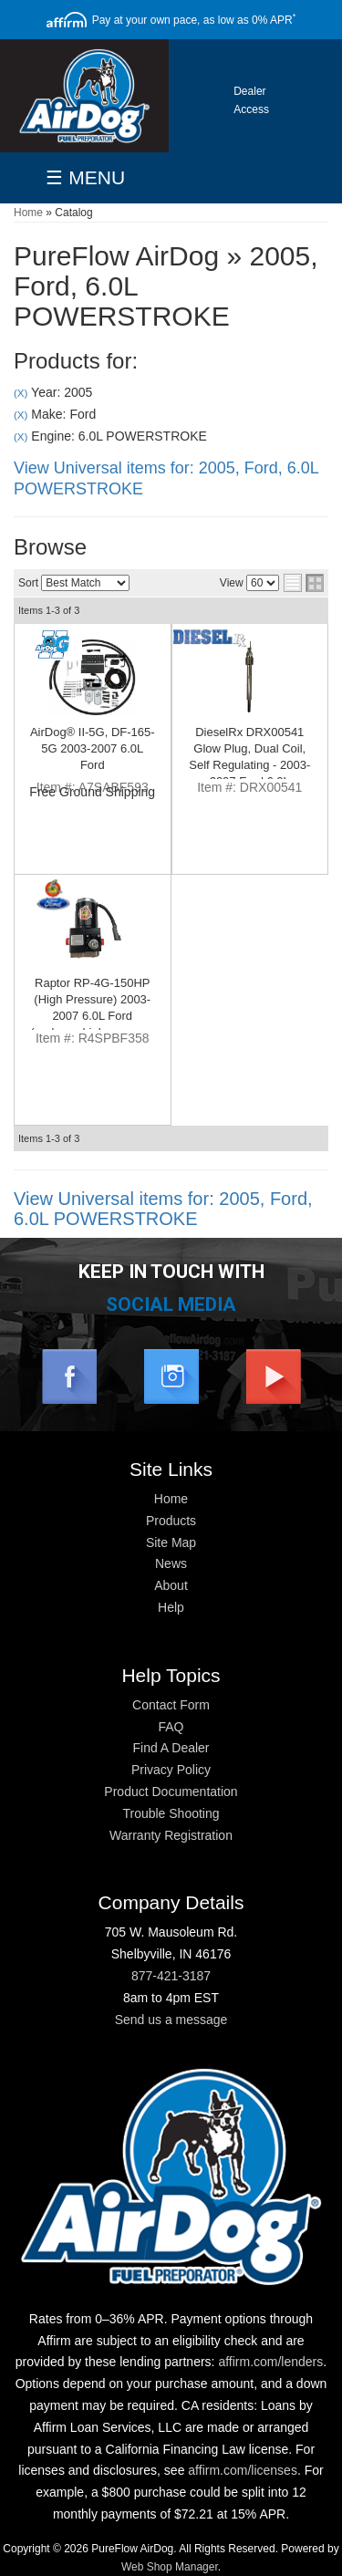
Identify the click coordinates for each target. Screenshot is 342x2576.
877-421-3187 (171, 1975)
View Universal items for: (163, 1209)
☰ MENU (85, 177)
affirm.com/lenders (270, 2361)
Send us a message (171, 2019)
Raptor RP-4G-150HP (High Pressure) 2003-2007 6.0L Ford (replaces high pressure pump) (92, 1016)
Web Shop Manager (169, 2566)
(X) (20, 393)
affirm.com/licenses (242, 2470)
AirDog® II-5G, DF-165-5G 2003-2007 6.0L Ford (92, 748)
